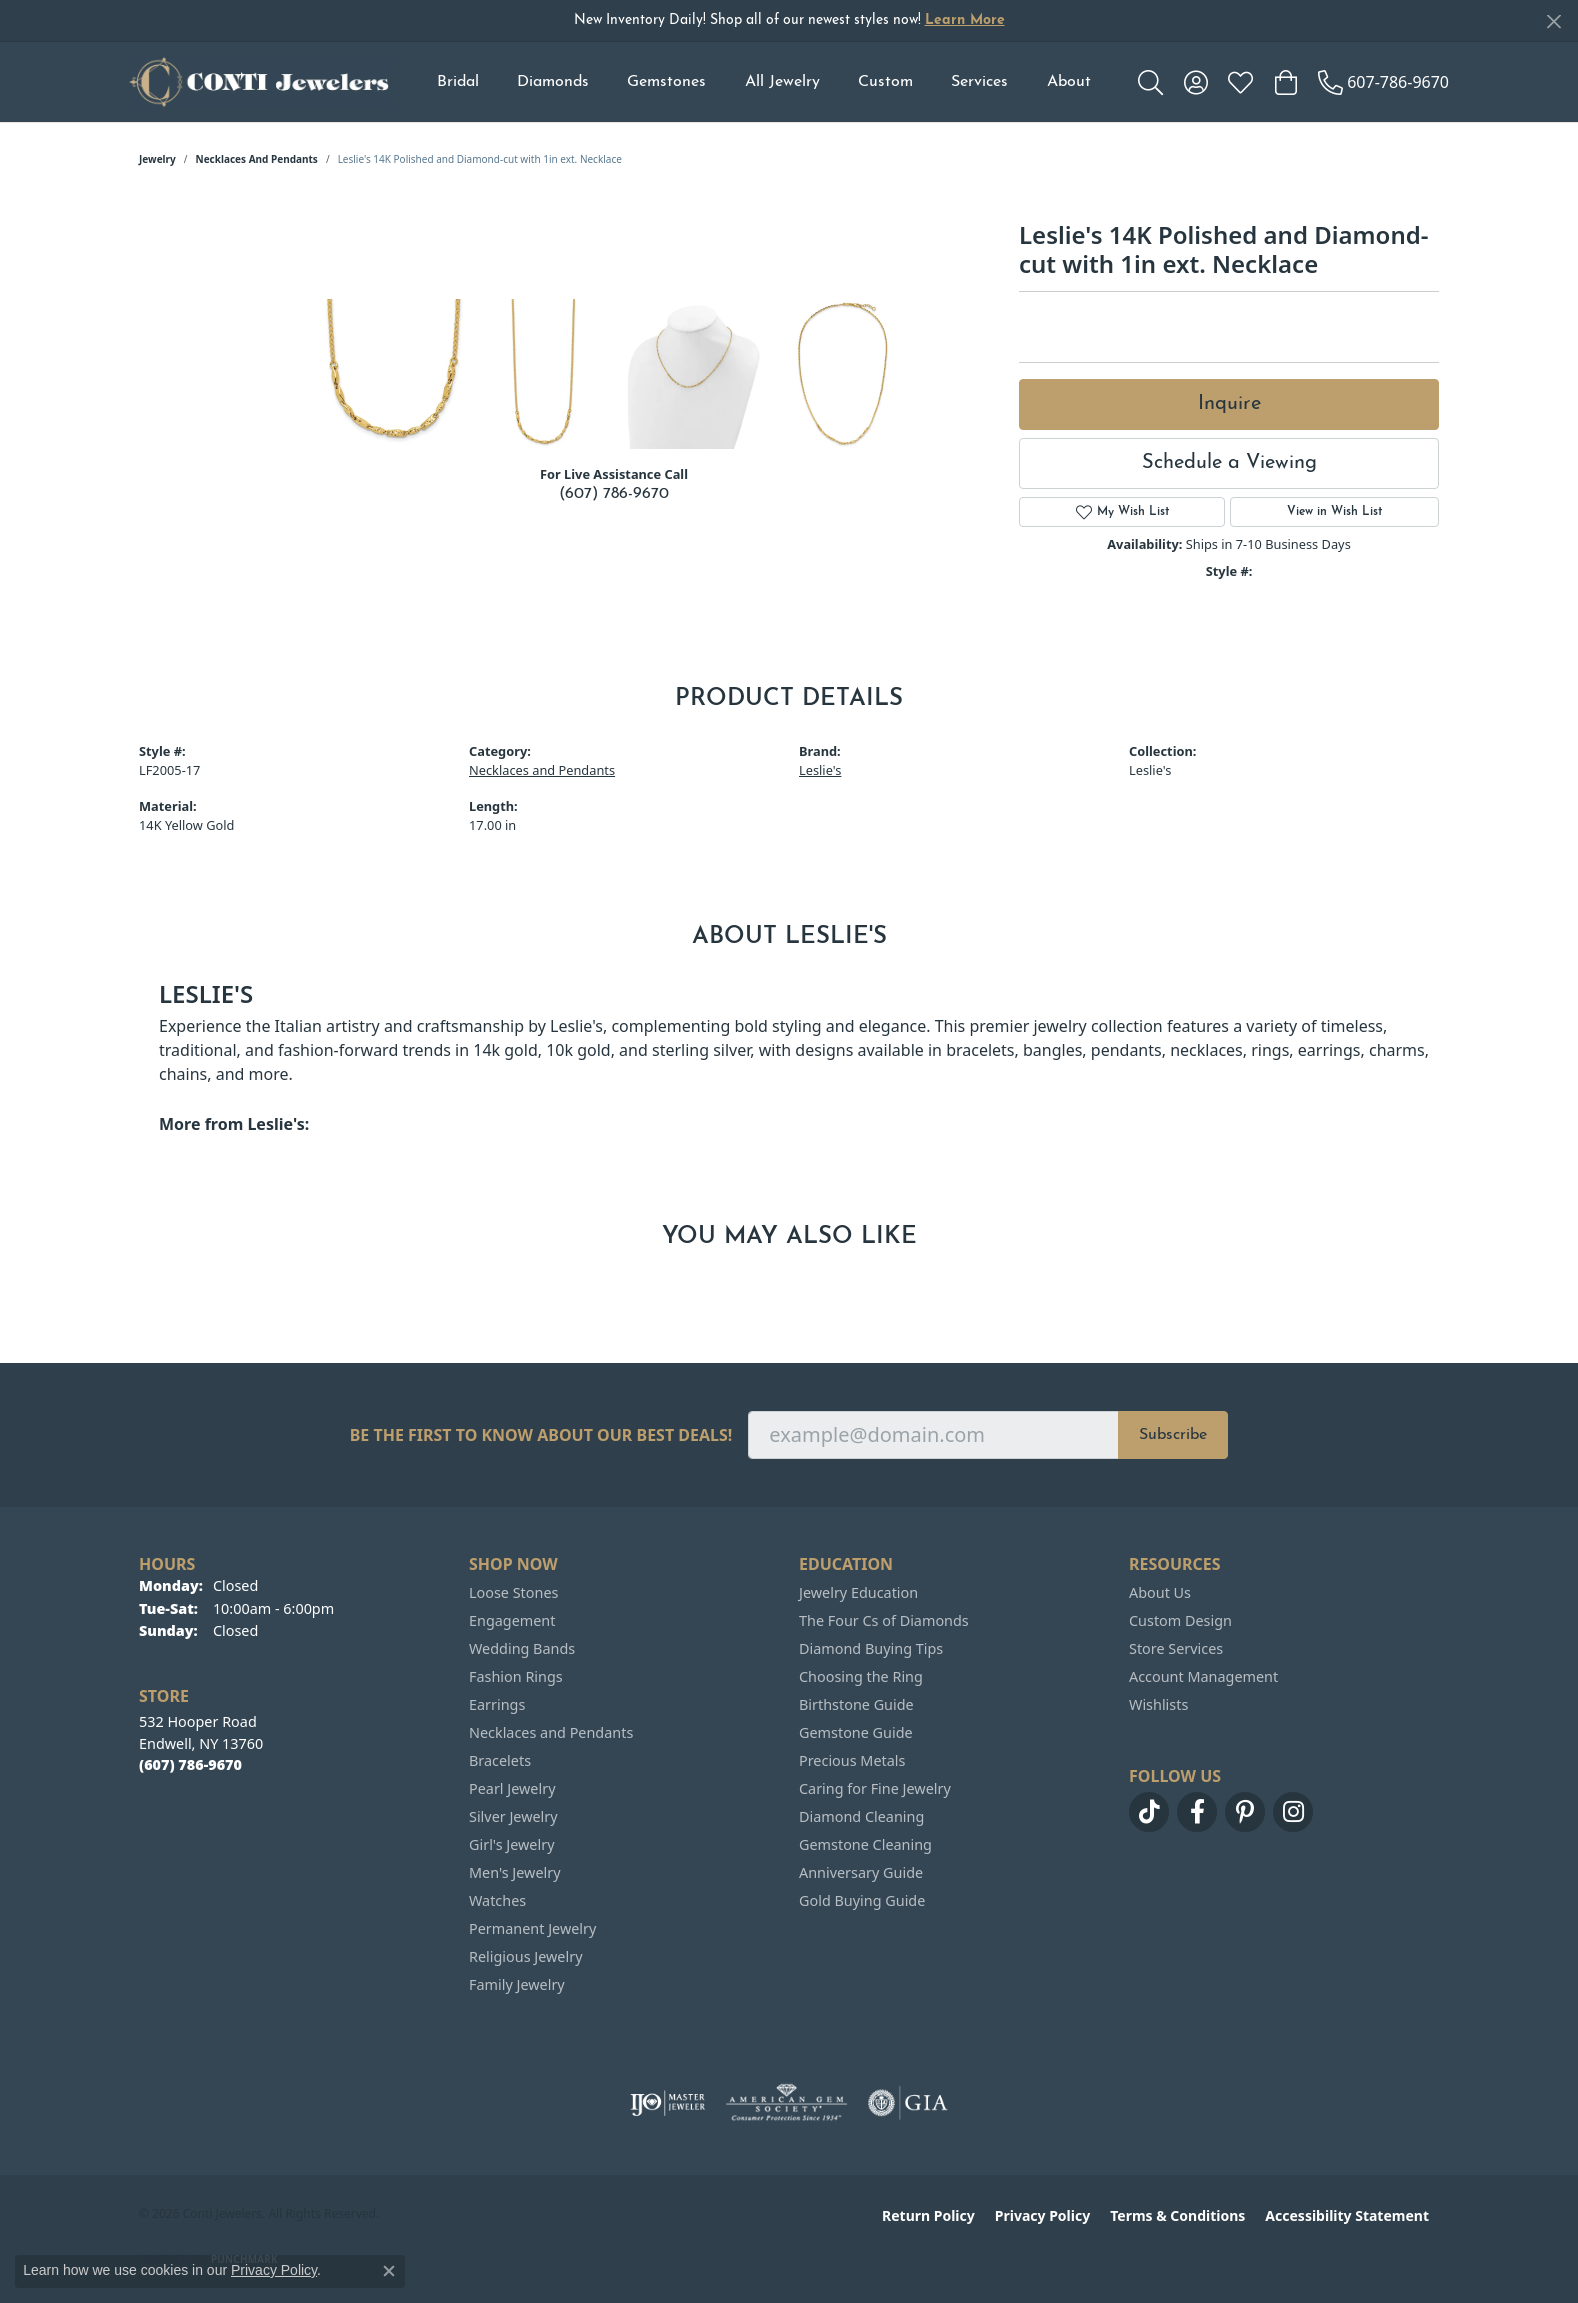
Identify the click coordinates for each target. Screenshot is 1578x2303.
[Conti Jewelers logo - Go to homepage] (259, 82)
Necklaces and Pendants (257, 159)
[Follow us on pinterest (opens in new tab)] (1245, 1812)
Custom (885, 82)
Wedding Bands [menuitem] (522, 1648)
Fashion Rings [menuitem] (516, 1676)
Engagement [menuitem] (512, 1620)
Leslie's (820, 770)
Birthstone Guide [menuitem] (856, 1704)
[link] (1383, 82)
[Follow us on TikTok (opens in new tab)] (1149, 1812)
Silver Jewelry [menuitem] (513, 1816)
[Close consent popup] (389, 2271)
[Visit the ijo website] (667, 2103)
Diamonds (553, 82)
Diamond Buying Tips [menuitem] (871, 1648)
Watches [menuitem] (497, 1900)
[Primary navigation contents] (763, 82)
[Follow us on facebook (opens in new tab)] (1197, 1812)
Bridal (458, 82)
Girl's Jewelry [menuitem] (511, 1844)
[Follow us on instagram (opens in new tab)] (1293, 1812)
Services (979, 82)
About (1069, 82)
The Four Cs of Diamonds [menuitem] (884, 1620)
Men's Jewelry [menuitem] (515, 1872)
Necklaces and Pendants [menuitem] (551, 1732)
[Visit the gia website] (908, 2103)
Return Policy (928, 2215)
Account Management (1203, 1676)
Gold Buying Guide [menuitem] (862, 1900)
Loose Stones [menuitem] (513, 1592)
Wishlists (1158, 1704)
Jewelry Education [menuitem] (858, 1592)
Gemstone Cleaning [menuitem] (865, 1844)
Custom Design (1180, 1620)
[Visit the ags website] (786, 2103)
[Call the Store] (190, 1764)
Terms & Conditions (1177, 2215)
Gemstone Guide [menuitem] (856, 1732)
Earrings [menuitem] (497, 1704)
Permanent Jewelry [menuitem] (532, 1928)
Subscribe (1173, 1435)
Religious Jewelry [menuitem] (525, 1956)
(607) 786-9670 (614, 494)
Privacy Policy (1042, 2215)
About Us (1160, 1592)
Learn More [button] (965, 20)
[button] (1150, 82)
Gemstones (666, 82)
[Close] (1553, 21)
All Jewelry (782, 82)
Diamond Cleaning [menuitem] (861, 1816)
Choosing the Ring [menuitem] (861, 1676)
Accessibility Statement (1347, 2215)
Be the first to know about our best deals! (541, 1435)
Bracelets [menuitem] (500, 1760)
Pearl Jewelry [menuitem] (512, 1788)
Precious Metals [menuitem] (852, 1760)
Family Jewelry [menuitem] (517, 1984)
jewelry (157, 159)
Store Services (1176, 1648)
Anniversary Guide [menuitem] (861, 1872)
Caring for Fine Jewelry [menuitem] (875, 1788)
